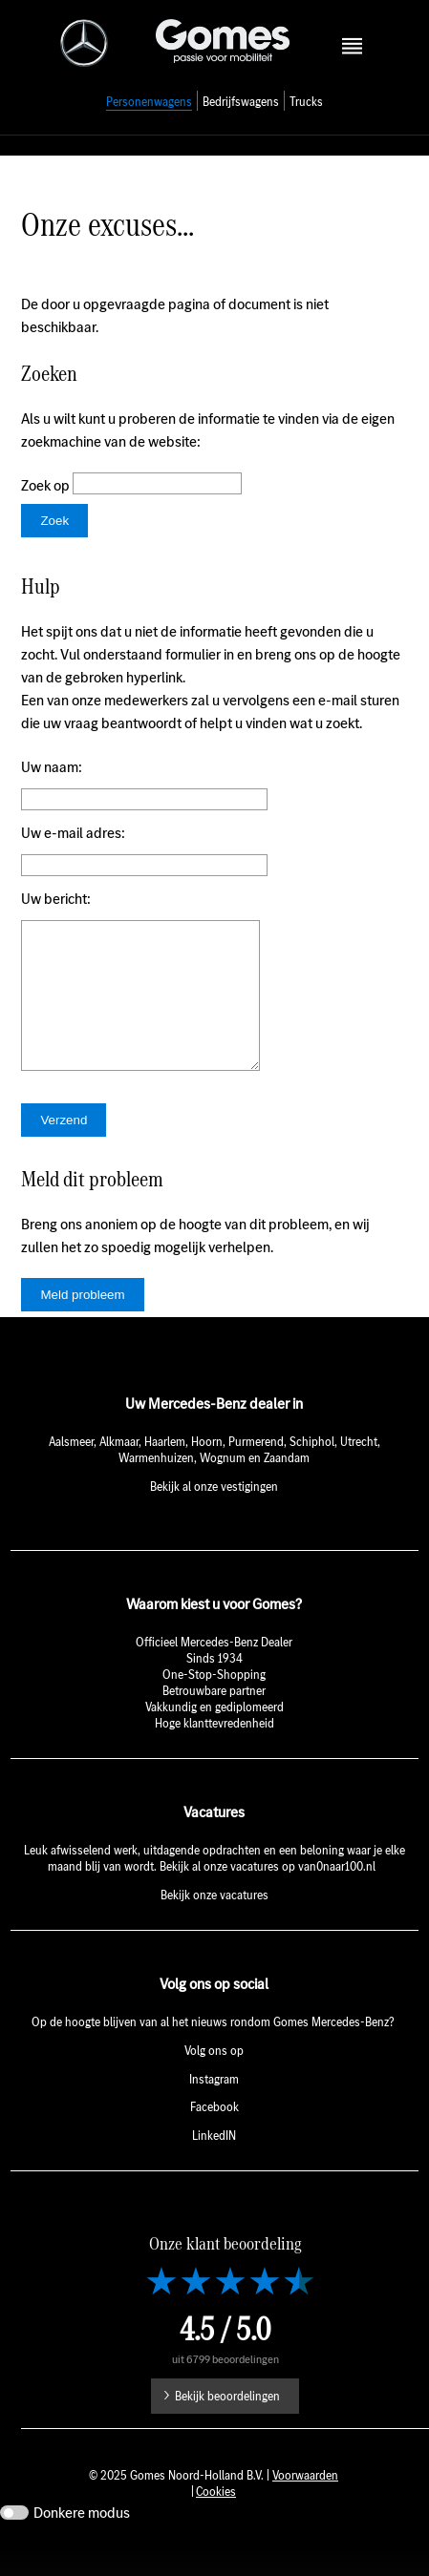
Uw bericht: (56, 899)
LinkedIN (214, 2164)
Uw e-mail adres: (73, 833)
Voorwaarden (305, 2504)
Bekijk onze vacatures (214, 1924)
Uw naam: (51, 767)
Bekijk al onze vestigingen (214, 1515)
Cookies (216, 2520)
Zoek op (47, 485)
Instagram (214, 2108)
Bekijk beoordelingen (227, 2425)
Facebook (214, 2135)
